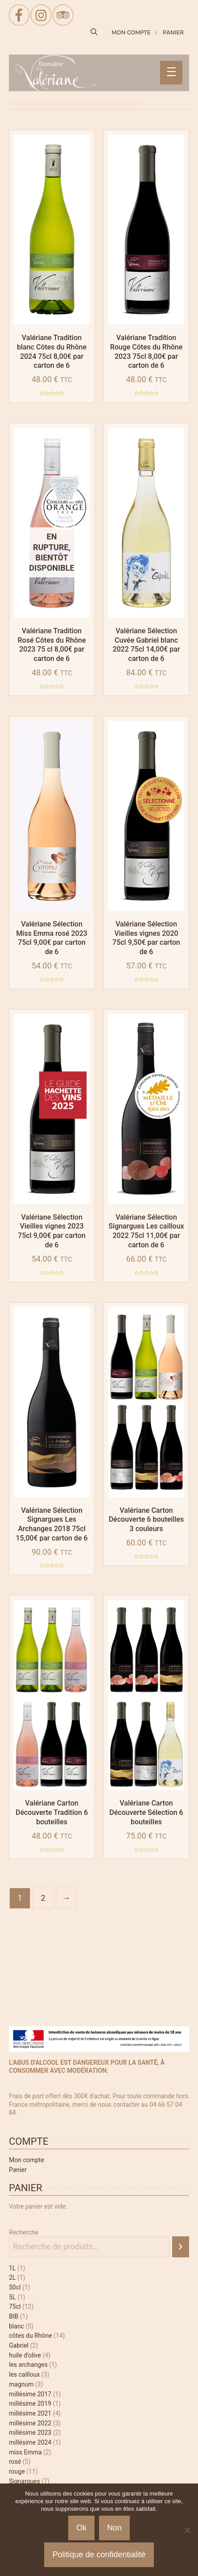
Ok (81, 2527)
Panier (18, 2169)
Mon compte (26, 2160)
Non (114, 2527)
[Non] (186, 2529)
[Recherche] (180, 2246)
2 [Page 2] (43, 1898)
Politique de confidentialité (98, 2554)
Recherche (23, 2232)
